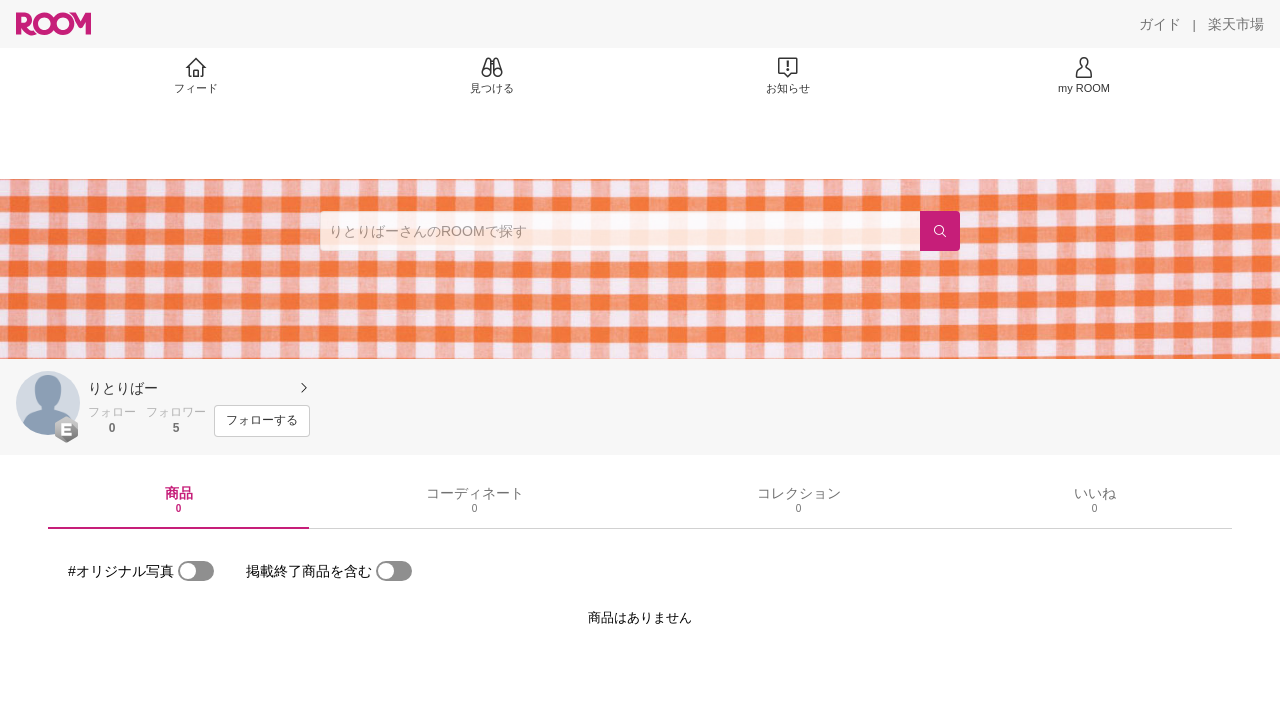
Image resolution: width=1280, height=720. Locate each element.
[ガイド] (1160, 24)
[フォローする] (262, 421)
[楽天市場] (1236, 24)
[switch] (196, 571)
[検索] (940, 231)
